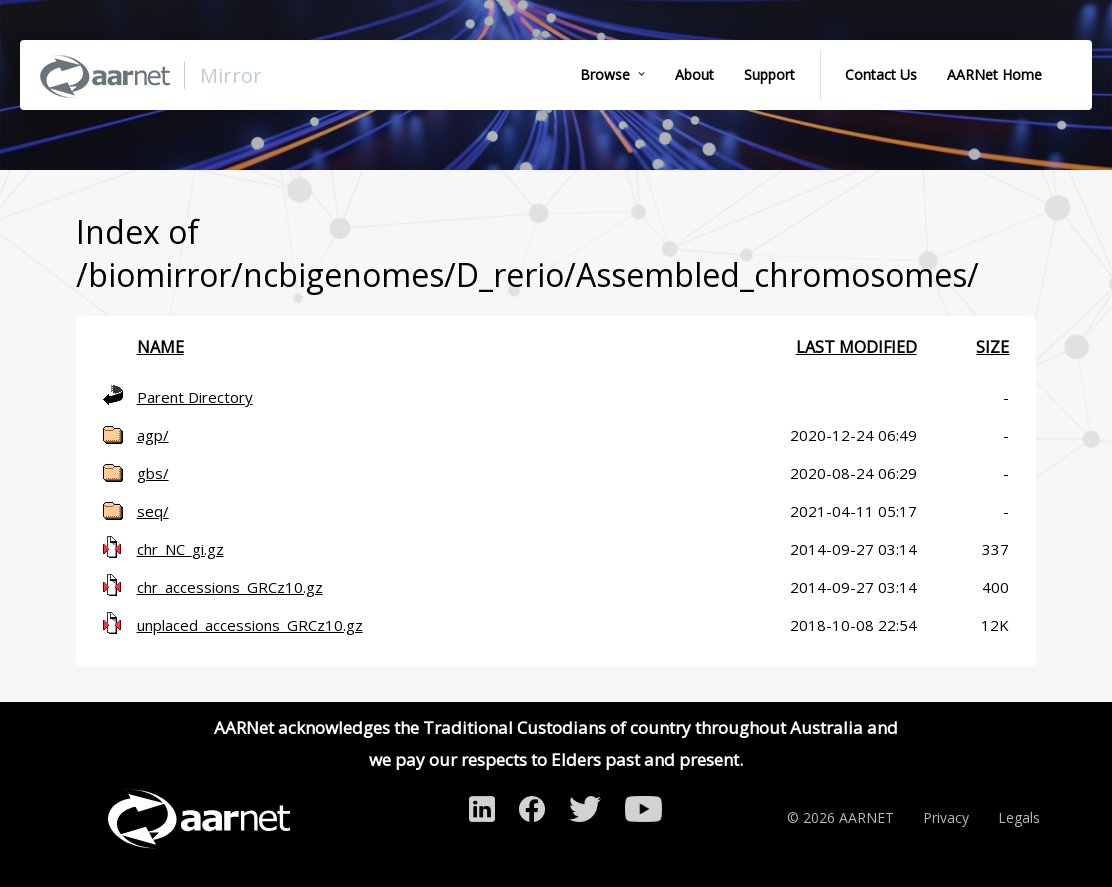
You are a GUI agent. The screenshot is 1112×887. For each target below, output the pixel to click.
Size (992, 347)
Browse (605, 74)
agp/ (153, 435)
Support (769, 74)
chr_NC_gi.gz (180, 549)
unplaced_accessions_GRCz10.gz (250, 625)
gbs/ (153, 473)
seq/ (153, 511)
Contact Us (881, 74)
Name (160, 347)
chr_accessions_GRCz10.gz (230, 587)
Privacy (946, 817)
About (694, 74)
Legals (1019, 817)
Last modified (856, 347)
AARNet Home (994, 74)
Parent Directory (195, 397)
